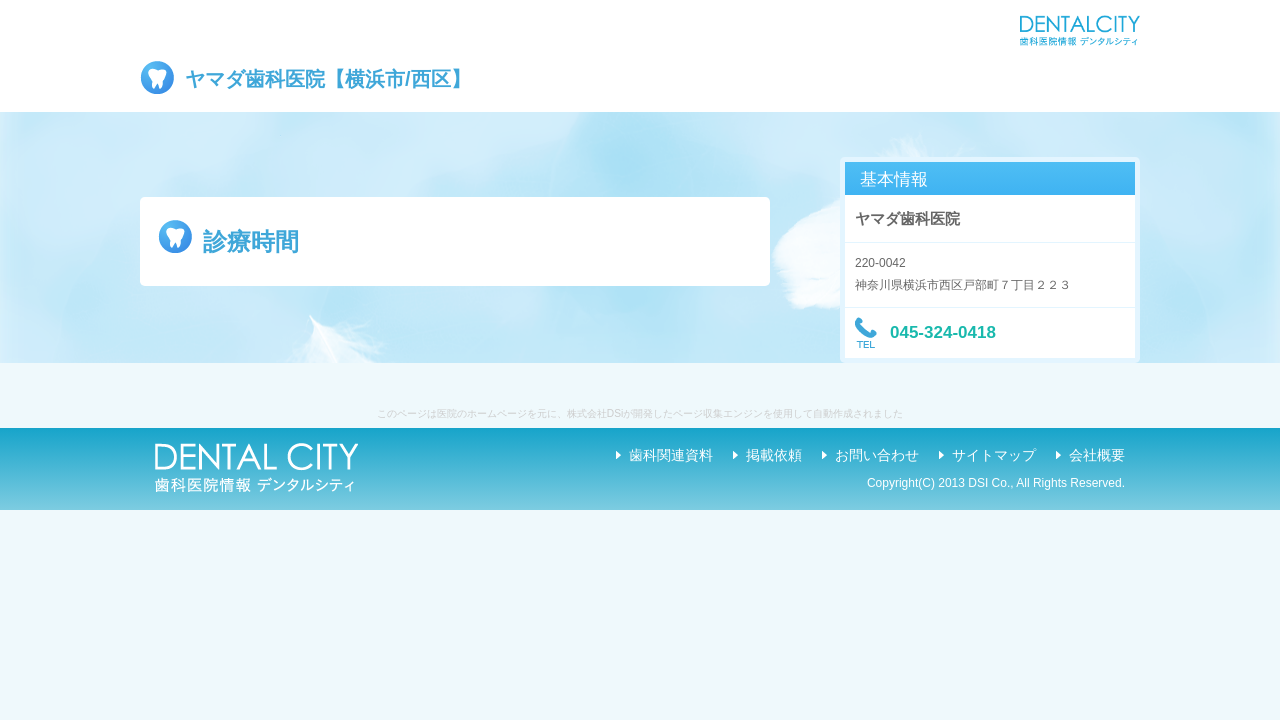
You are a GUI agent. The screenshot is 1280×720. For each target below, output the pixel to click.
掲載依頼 (774, 455)
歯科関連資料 (671, 455)
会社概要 (1097, 455)
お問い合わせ (877, 455)
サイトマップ (994, 455)
